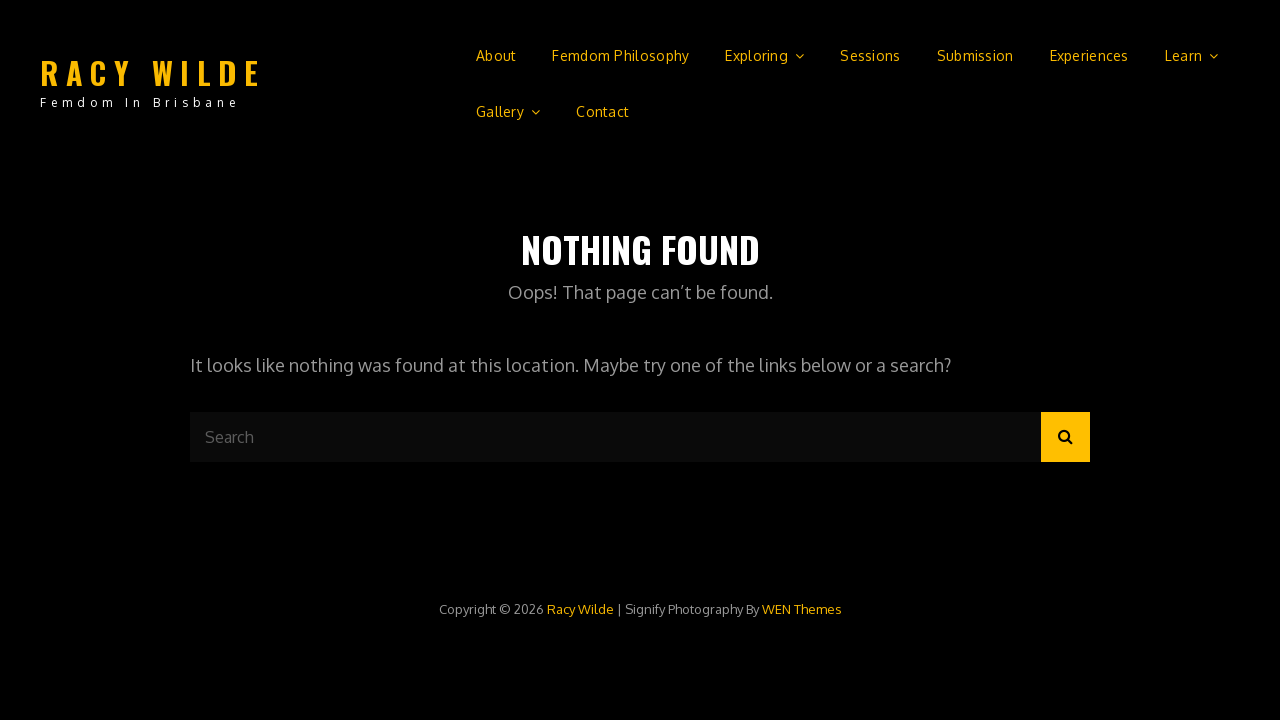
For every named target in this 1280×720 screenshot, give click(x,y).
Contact (602, 111)
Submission (975, 55)
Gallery (500, 111)
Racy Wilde (152, 72)
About (496, 55)
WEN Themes (802, 609)
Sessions (870, 55)
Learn (1183, 55)
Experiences (1089, 55)
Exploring (756, 55)
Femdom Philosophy (620, 55)
